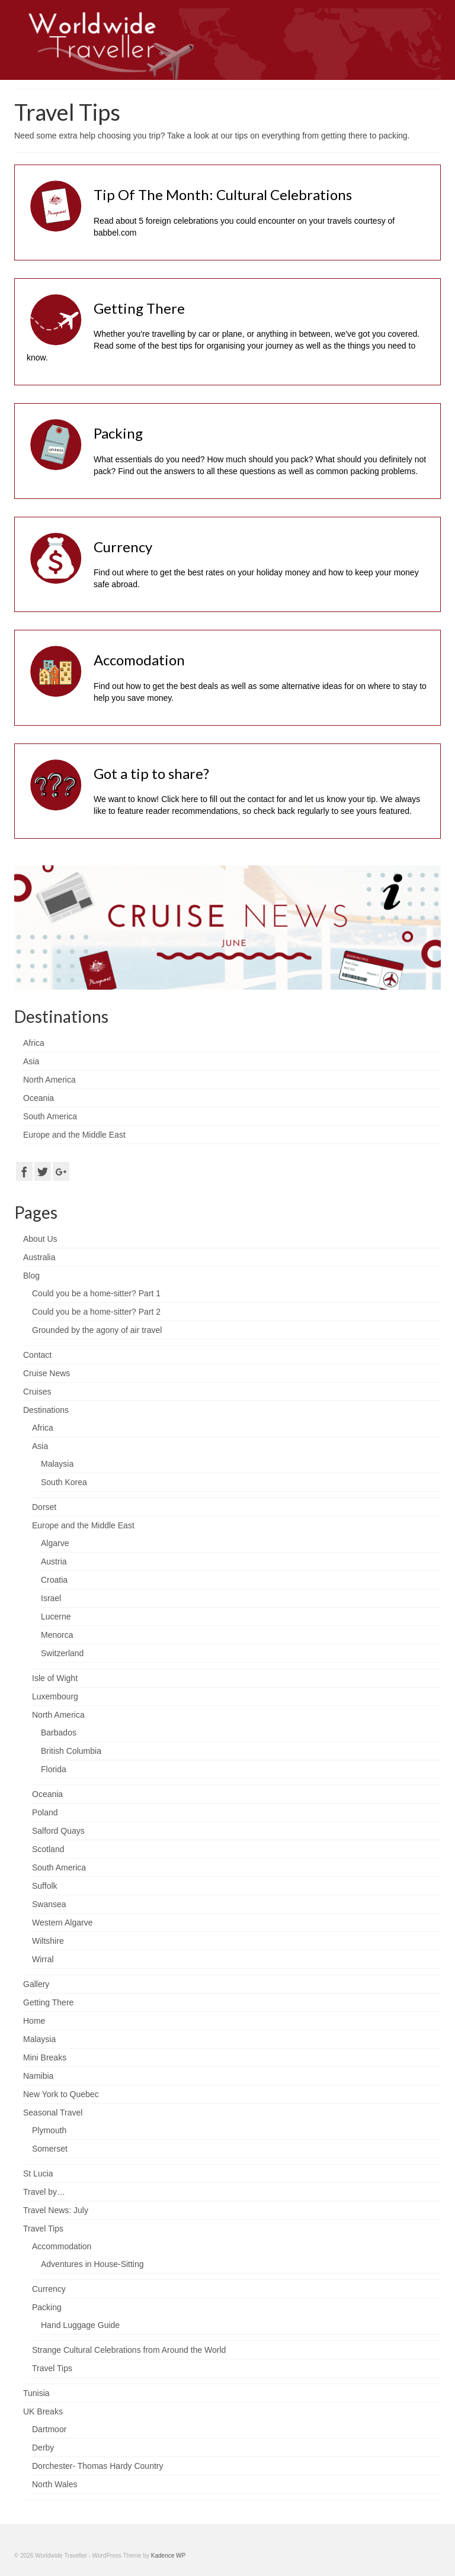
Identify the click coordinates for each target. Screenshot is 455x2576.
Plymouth (49, 2130)
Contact (37, 1355)
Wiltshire (48, 1941)
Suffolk (44, 1886)
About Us (40, 1239)
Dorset (44, 1507)
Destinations (46, 1410)
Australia (39, 1257)
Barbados (58, 1732)
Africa (42, 1427)
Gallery (36, 1984)
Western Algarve (62, 1922)
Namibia (38, 2076)
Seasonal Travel (52, 2112)
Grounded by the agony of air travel (97, 1330)
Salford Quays (58, 1831)
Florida (53, 1769)
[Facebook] (24, 1171)
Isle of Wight (55, 1678)
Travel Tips (43, 2228)
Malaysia (57, 1464)
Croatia (54, 1580)
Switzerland (62, 1653)
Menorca (57, 1635)
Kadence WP (168, 2555)
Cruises (37, 1391)
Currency (49, 2289)
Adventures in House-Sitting (92, 2264)
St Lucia (38, 2173)
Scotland (48, 1849)
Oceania (47, 1794)
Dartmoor (49, 2429)
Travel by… (44, 2192)
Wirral (43, 1959)
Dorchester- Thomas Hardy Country (97, 2466)
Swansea (49, 1904)
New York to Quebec (61, 2094)
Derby (43, 2447)
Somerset (50, 2148)
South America (59, 1867)
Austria (54, 1561)
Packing (47, 2307)
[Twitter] (42, 1171)
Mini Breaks (44, 2057)
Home (34, 2021)
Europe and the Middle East (83, 1525)
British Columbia (71, 1751)
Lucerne (56, 1616)
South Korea (64, 1482)
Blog (31, 1275)
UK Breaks (43, 2411)
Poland (45, 1812)
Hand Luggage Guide (80, 2325)
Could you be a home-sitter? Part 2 (96, 1311)
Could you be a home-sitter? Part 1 (96, 1293)
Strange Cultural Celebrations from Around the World (129, 2350)
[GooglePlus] (61, 1171)
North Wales (55, 2484)
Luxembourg (55, 1696)
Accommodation (61, 2246)
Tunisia (36, 2393)
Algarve (55, 1543)
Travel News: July (55, 2210)
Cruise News (46, 1373)
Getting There (48, 2002)
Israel (51, 1598)
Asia (40, 1446)
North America (58, 1715)
